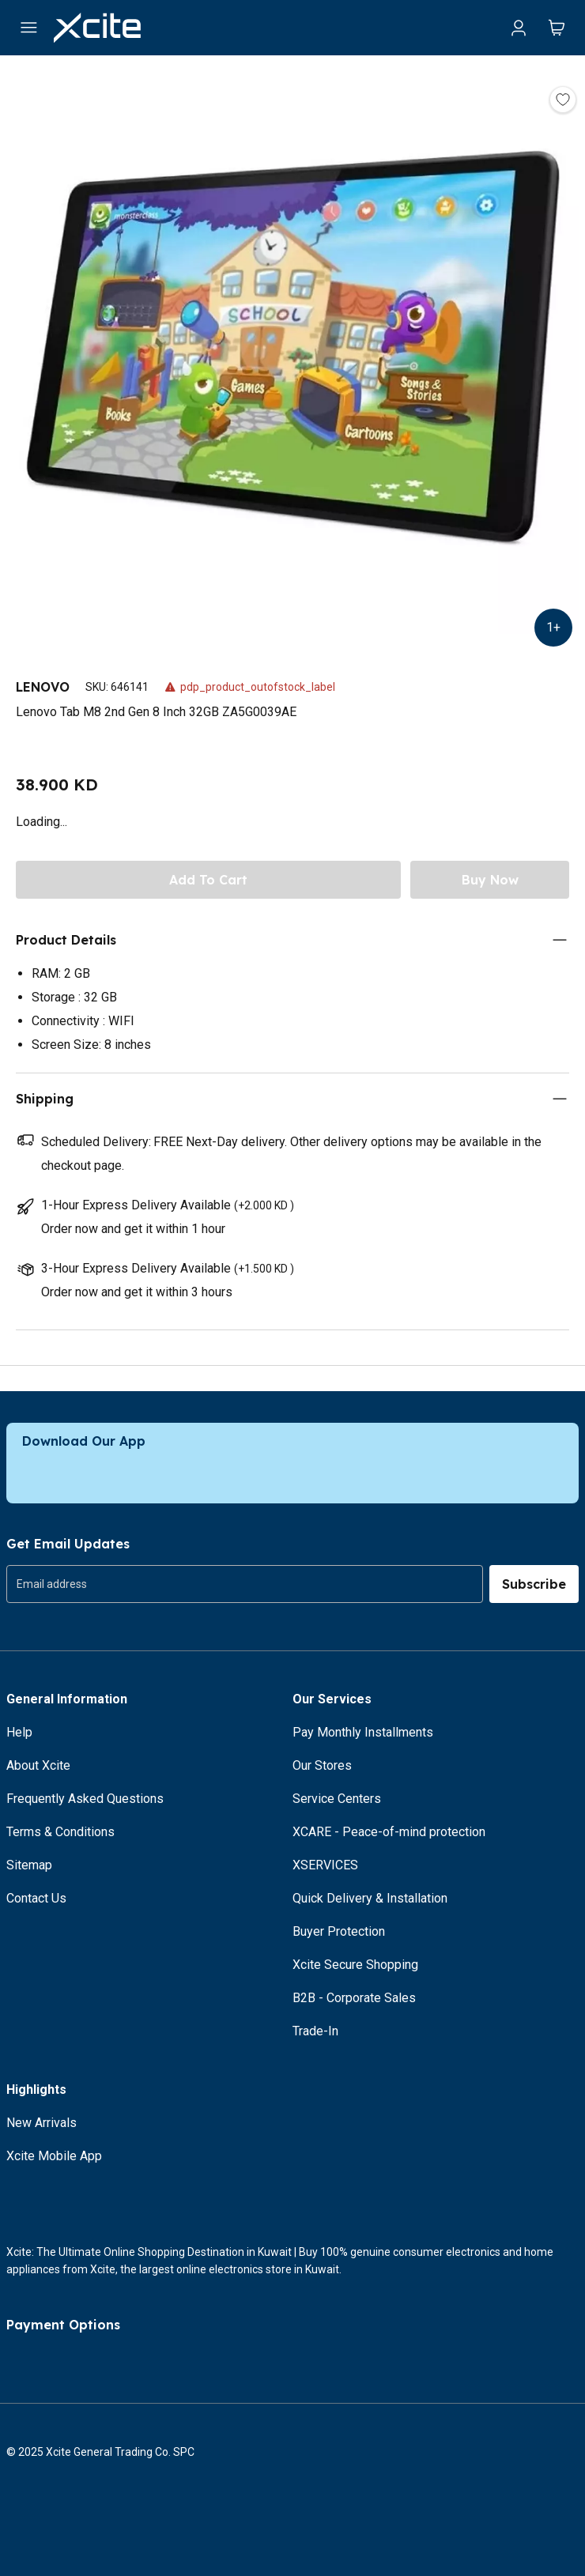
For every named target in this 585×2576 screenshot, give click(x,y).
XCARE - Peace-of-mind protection (388, 1831)
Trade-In (315, 2031)
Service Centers (336, 1798)
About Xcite (38, 1765)
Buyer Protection (338, 1931)
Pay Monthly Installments (362, 1732)
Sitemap (29, 1865)
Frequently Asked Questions (85, 1798)
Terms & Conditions (60, 1831)
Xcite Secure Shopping (355, 1964)
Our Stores (322, 1765)
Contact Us (36, 1898)
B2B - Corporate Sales (354, 1997)
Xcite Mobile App (54, 2155)
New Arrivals (41, 2122)
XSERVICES (325, 1865)
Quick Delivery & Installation (369, 1898)
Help (19, 1732)
